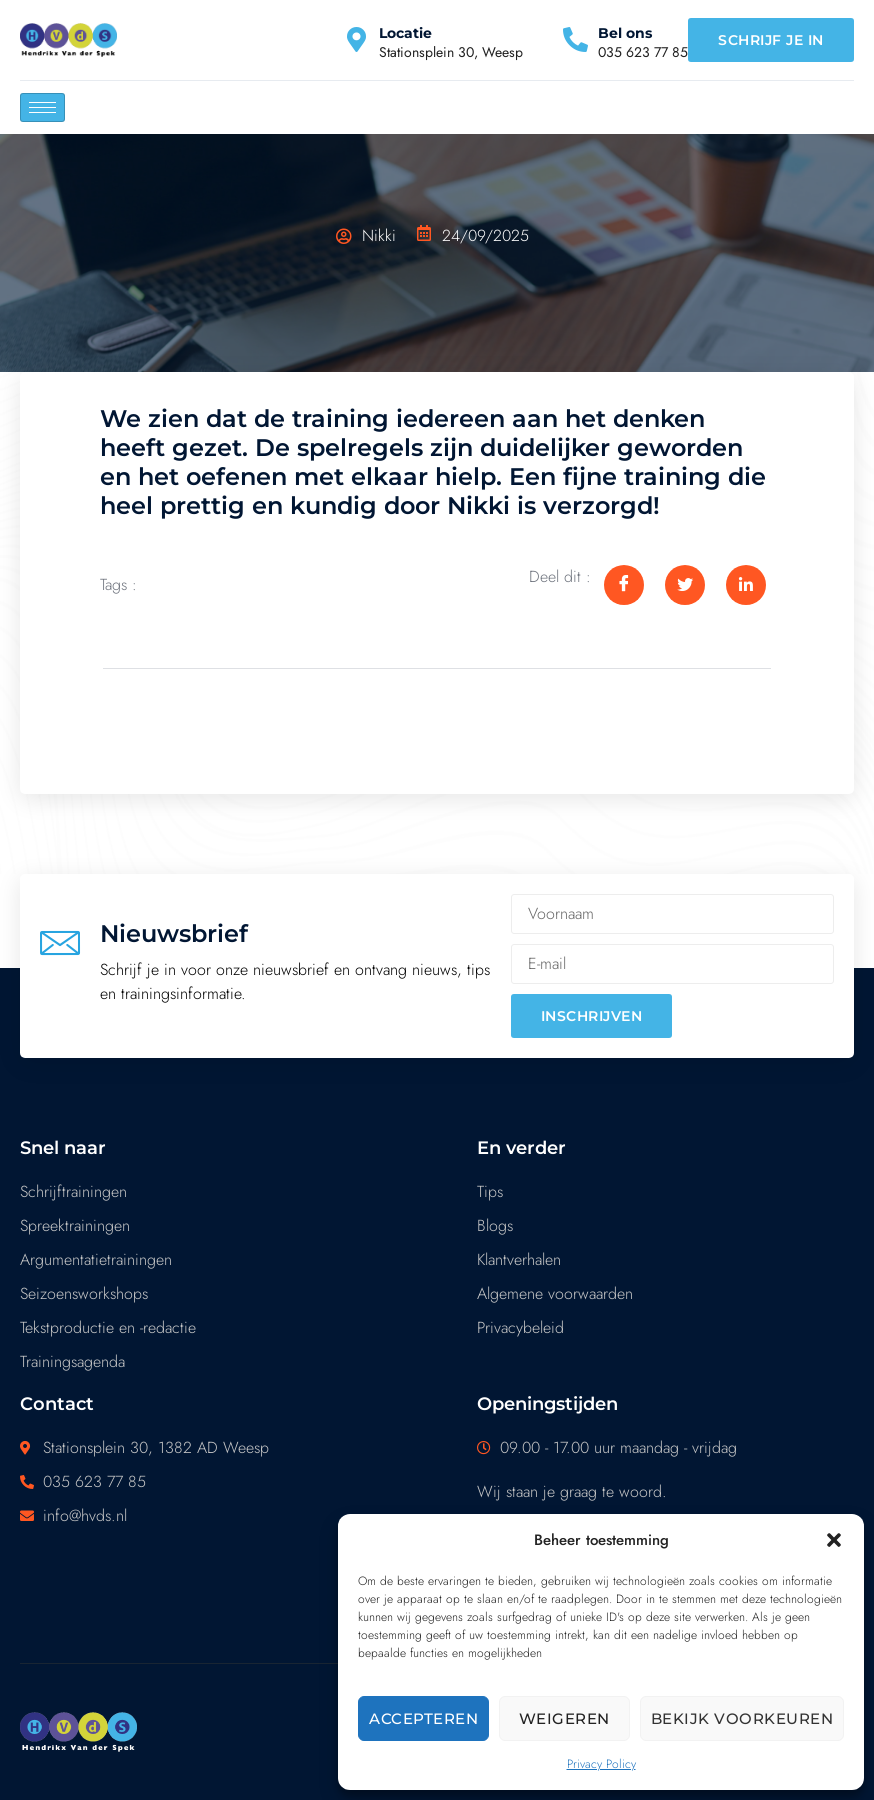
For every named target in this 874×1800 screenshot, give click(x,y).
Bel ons (625, 33)
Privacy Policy (601, 1764)
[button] (834, 1540)
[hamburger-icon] (42, 107)
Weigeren (564, 1718)
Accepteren (423, 1718)
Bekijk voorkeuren (742, 1718)
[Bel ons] (575, 39)
